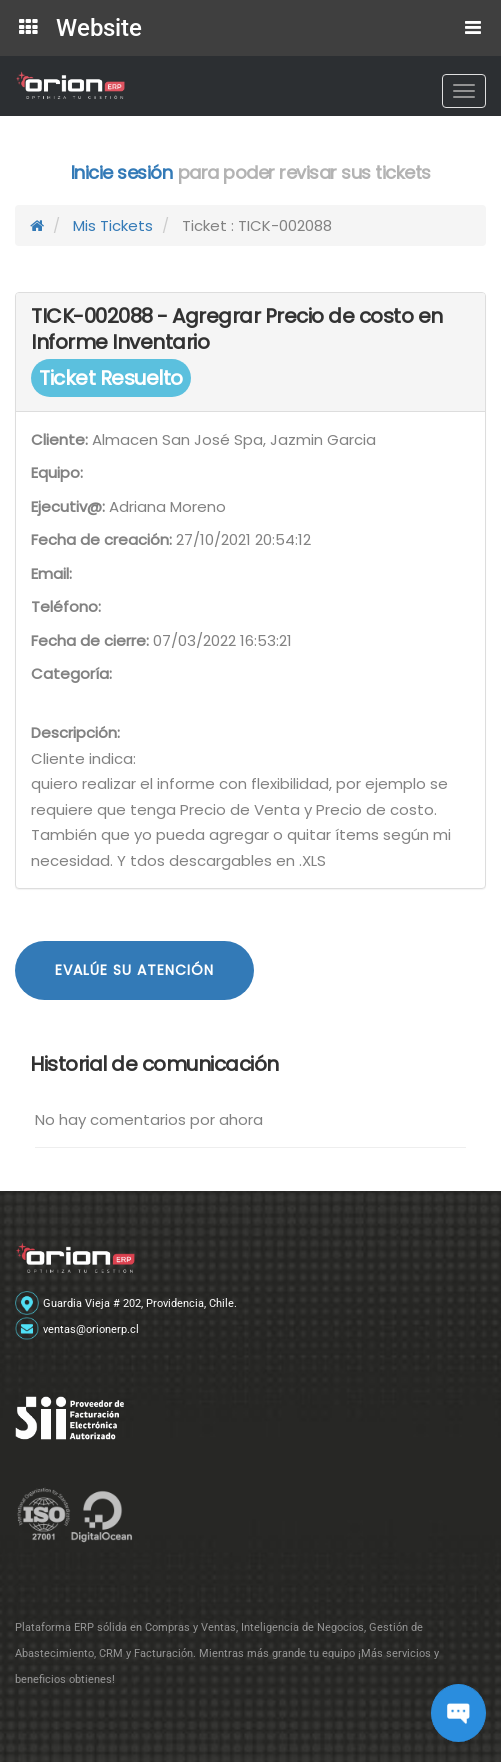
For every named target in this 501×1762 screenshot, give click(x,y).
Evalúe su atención (134, 970)
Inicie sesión (122, 172)
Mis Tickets (113, 225)
